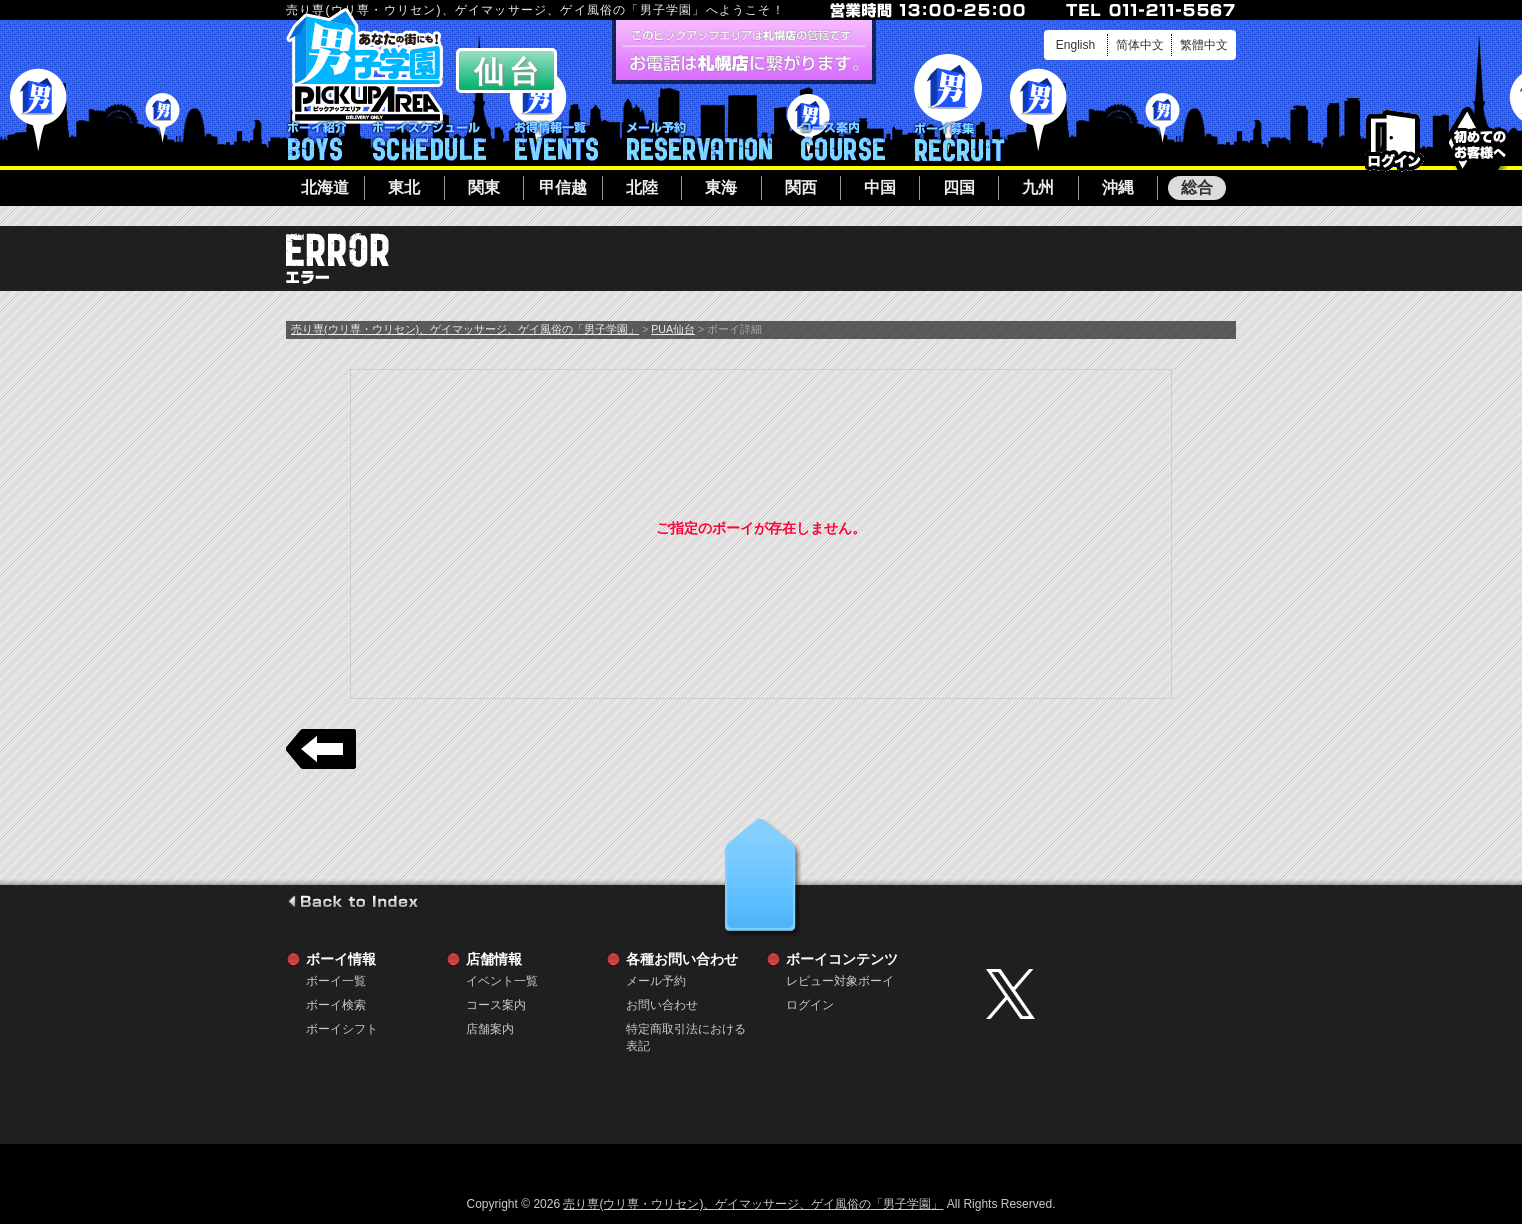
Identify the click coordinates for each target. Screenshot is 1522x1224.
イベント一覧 (556, 141)
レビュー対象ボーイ (840, 981)
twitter (1106, 994)
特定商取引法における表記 (686, 1029)
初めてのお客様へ (1479, 139)
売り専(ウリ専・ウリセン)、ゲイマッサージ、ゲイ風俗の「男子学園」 (465, 329)
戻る (321, 749)
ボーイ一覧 (336, 981)
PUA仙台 (673, 329)
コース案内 (843, 141)
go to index (352, 901)
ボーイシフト (429, 141)
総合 (1197, 187)
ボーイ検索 (336, 1005)
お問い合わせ (662, 1005)
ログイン (1394, 141)
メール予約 (699, 141)
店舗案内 (490, 1029)
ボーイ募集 (959, 141)
